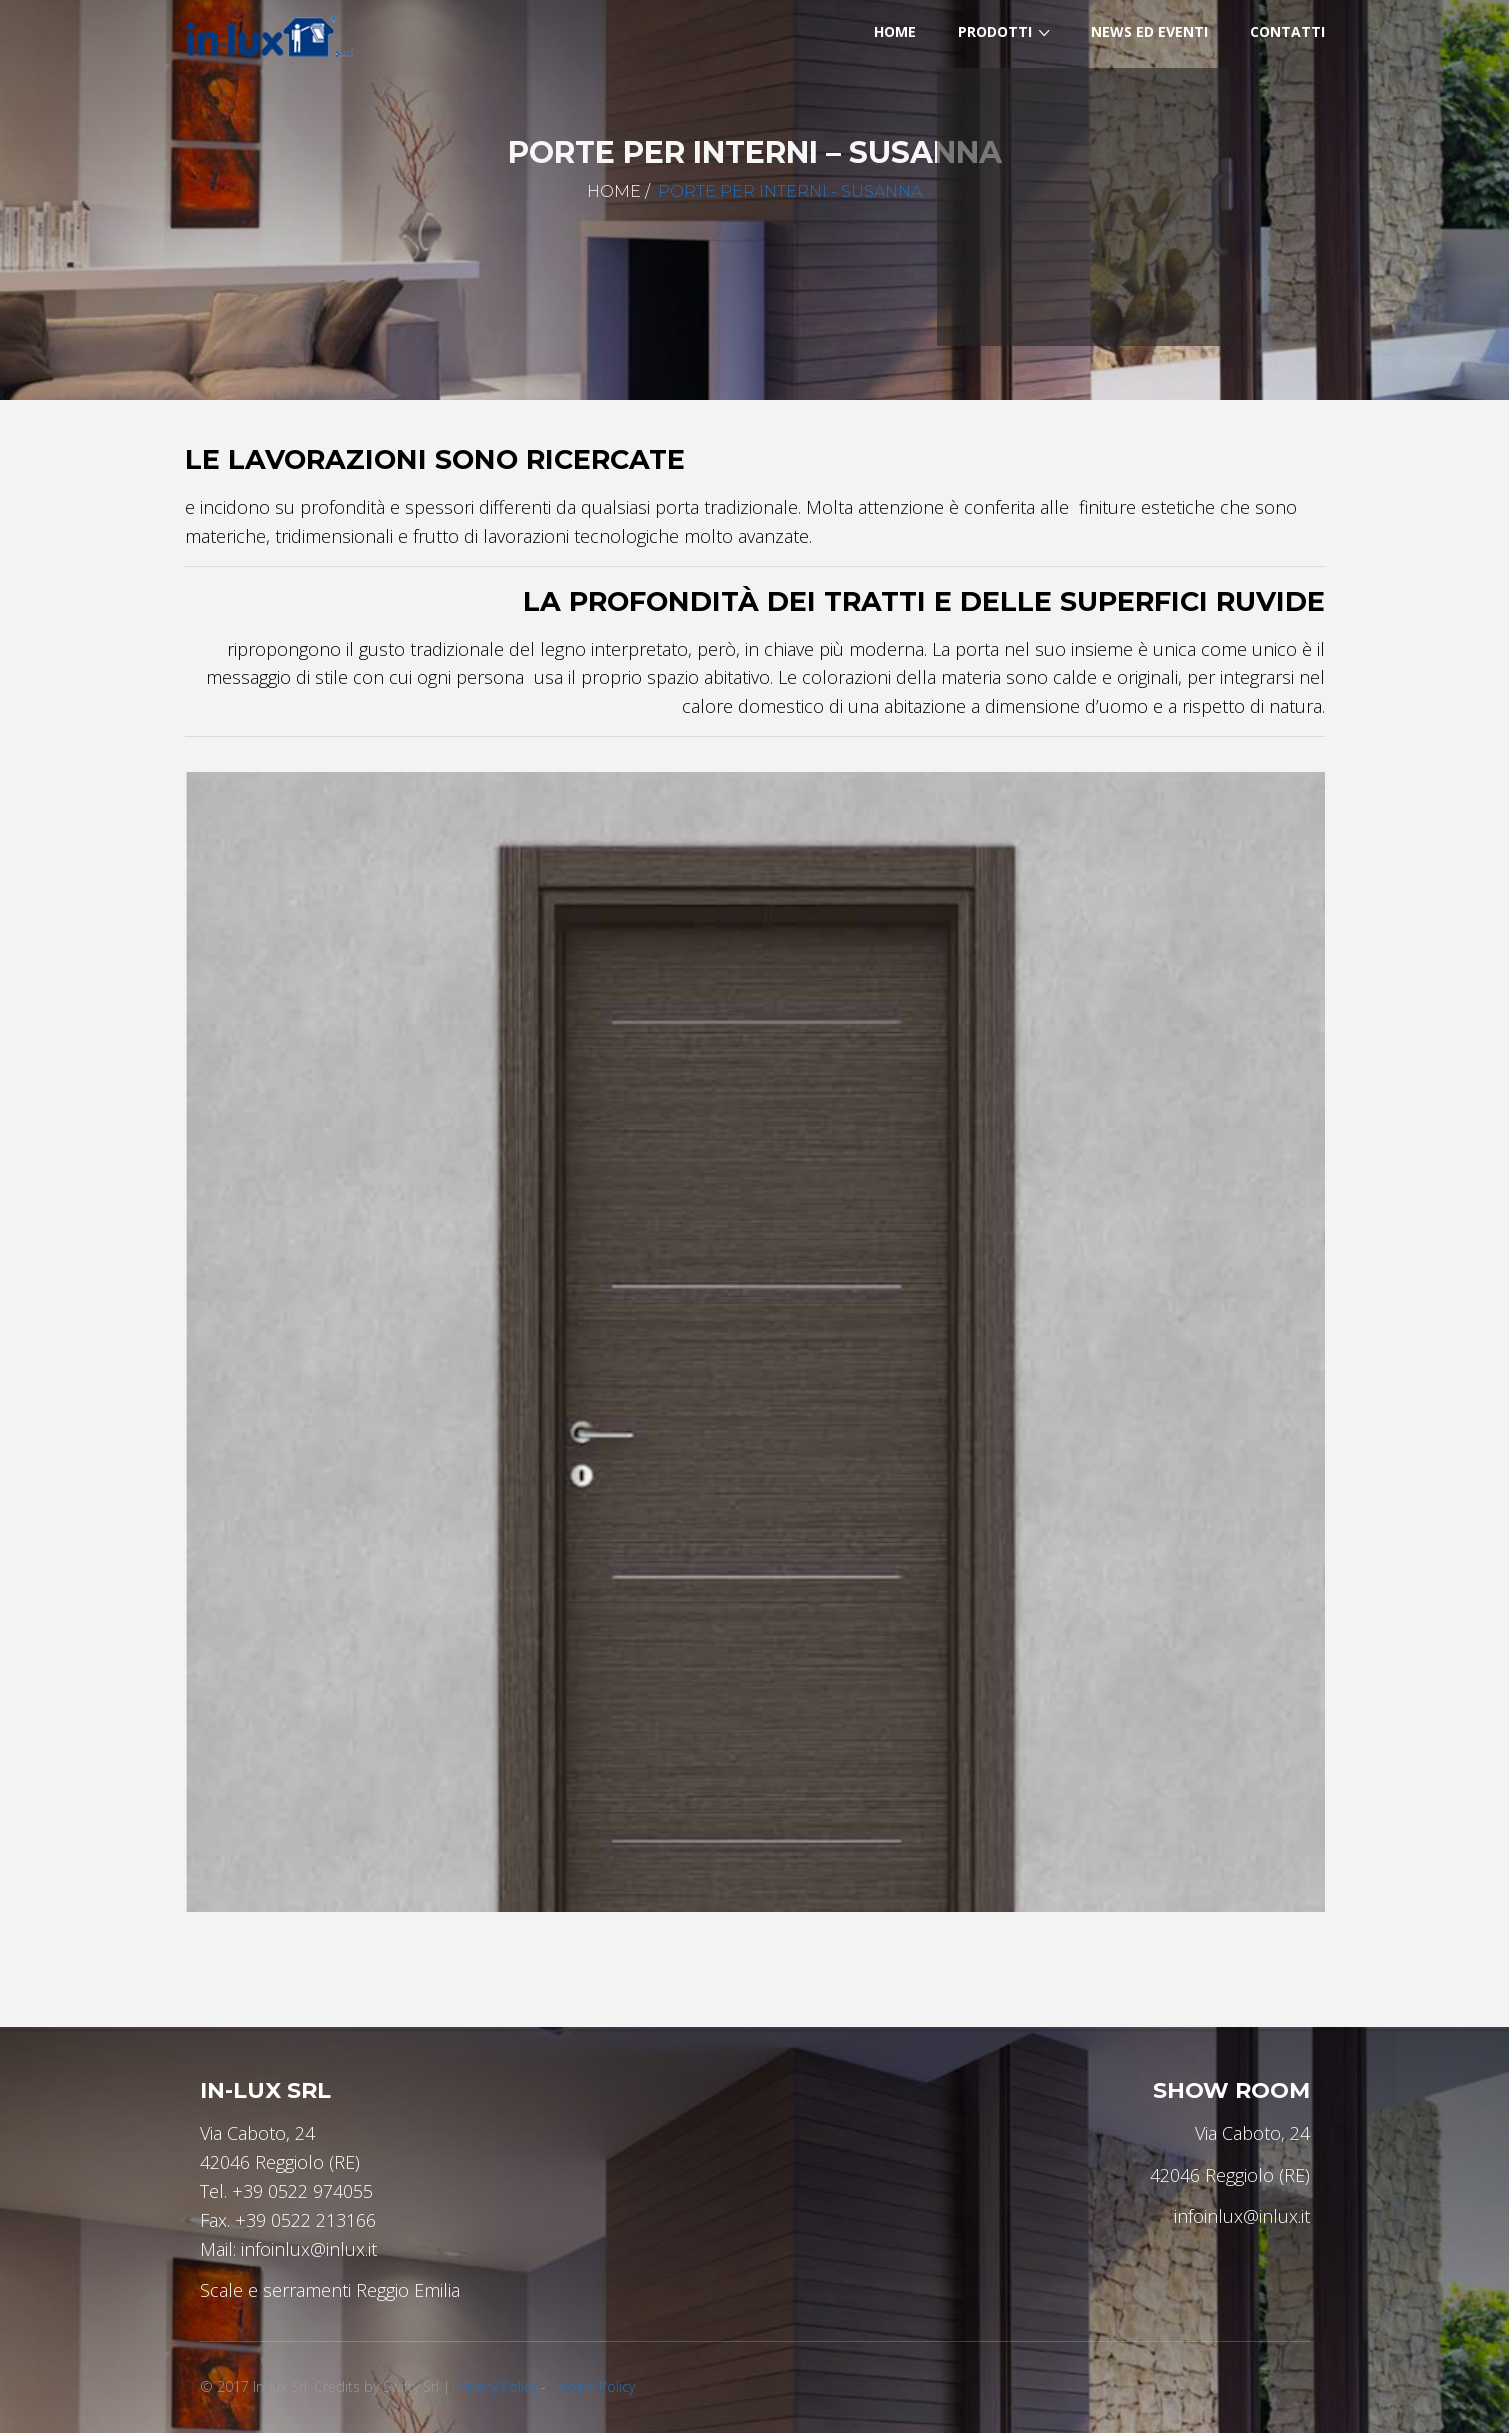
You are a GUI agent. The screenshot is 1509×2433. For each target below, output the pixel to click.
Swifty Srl (411, 2386)
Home (614, 191)
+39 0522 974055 (302, 2191)
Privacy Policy (495, 2386)
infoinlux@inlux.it (309, 2249)
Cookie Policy (592, 2386)
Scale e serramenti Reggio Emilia (330, 2290)
